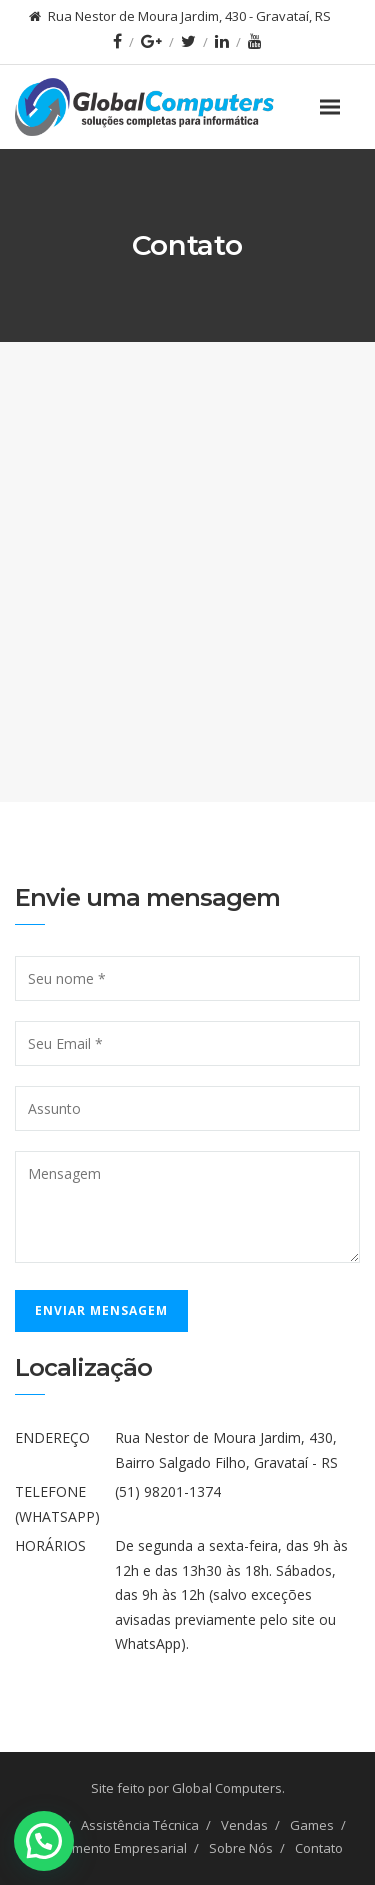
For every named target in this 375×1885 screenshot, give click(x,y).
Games (312, 1825)
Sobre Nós (241, 1848)
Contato (319, 1848)
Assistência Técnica (140, 1825)
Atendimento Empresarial (110, 1848)
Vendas (244, 1825)
